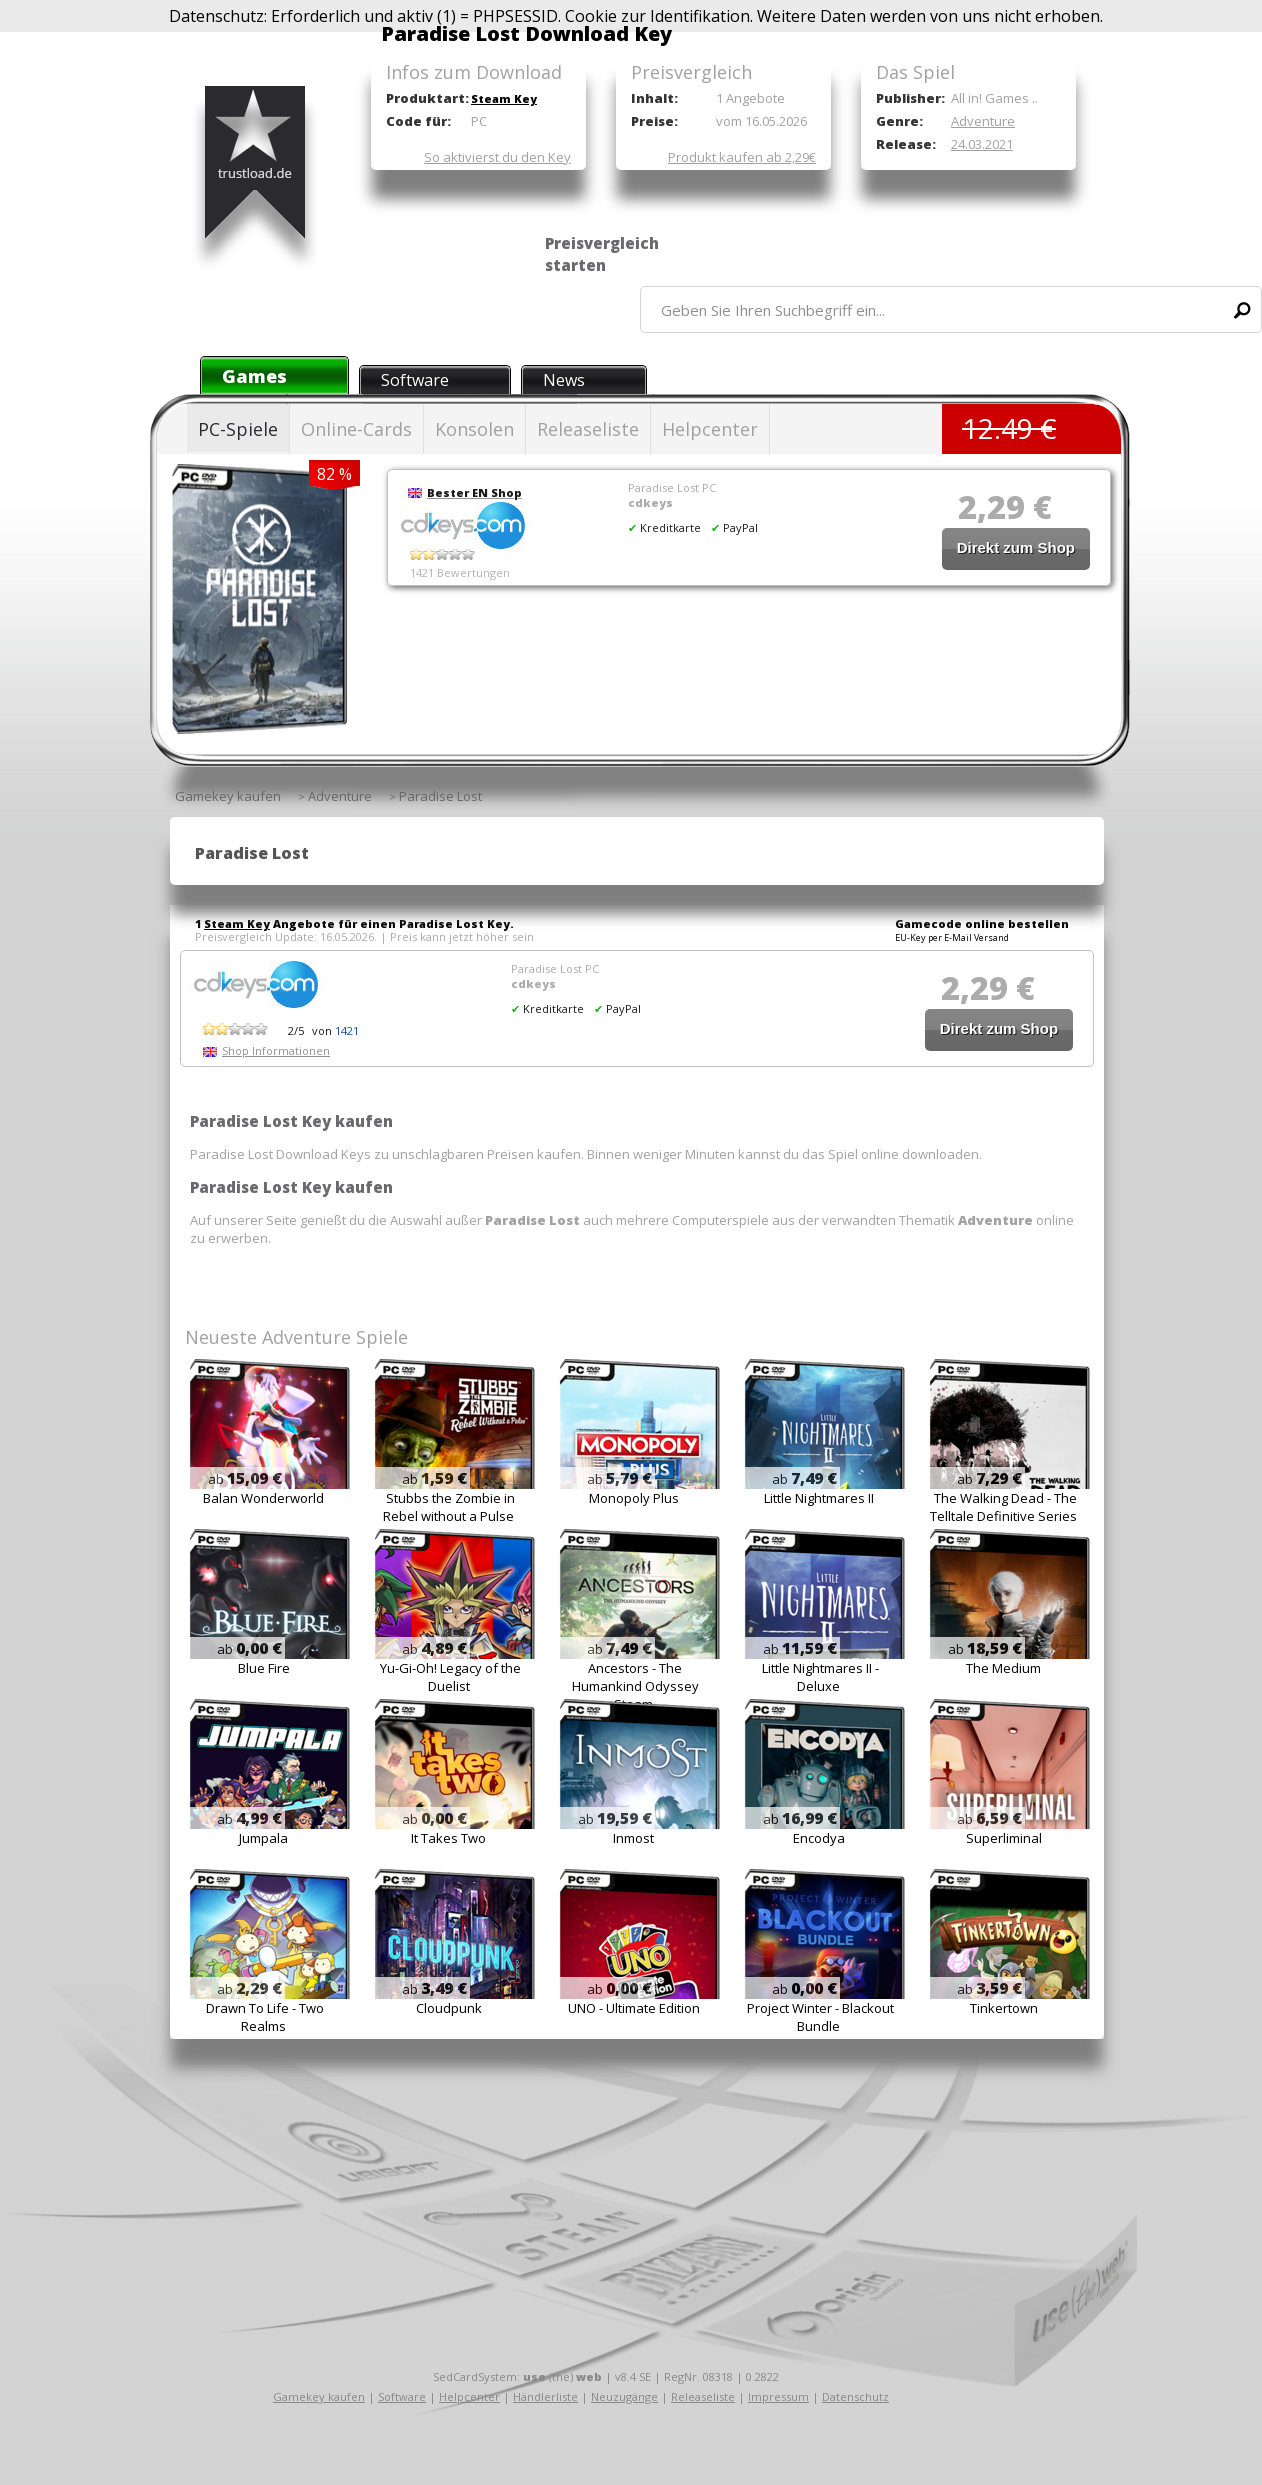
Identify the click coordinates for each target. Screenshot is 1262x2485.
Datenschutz (855, 2396)
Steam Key (504, 98)
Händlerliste (545, 2396)
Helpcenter (710, 429)
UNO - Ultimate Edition (634, 2008)
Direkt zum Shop (1016, 547)
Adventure (983, 121)
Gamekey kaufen (319, 2396)
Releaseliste (588, 429)
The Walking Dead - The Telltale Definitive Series (1003, 1507)
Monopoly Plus (634, 1498)
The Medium (1003, 1668)
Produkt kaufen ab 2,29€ (742, 157)
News (564, 380)
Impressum (778, 2396)
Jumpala (263, 1838)
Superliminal (1004, 1838)
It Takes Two (448, 1838)
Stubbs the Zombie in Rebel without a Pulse (449, 1507)
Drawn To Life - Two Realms (265, 2017)
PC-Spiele (238, 429)
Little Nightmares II (819, 1498)
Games (254, 376)
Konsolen (474, 429)
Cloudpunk (449, 2008)
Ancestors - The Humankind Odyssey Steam (635, 1686)
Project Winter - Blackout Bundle (820, 2017)
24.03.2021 (982, 144)
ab (245, 1479)
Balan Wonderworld (263, 1498)
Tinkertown (1004, 2008)
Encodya (819, 1838)
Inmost (633, 1838)
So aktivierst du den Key (497, 157)
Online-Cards (356, 429)
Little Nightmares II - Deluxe (820, 1677)
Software (415, 380)
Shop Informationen (276, 1050)
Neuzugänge (624, 2396)
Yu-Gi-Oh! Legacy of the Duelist (450, 1677)
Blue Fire (264, 1668)
